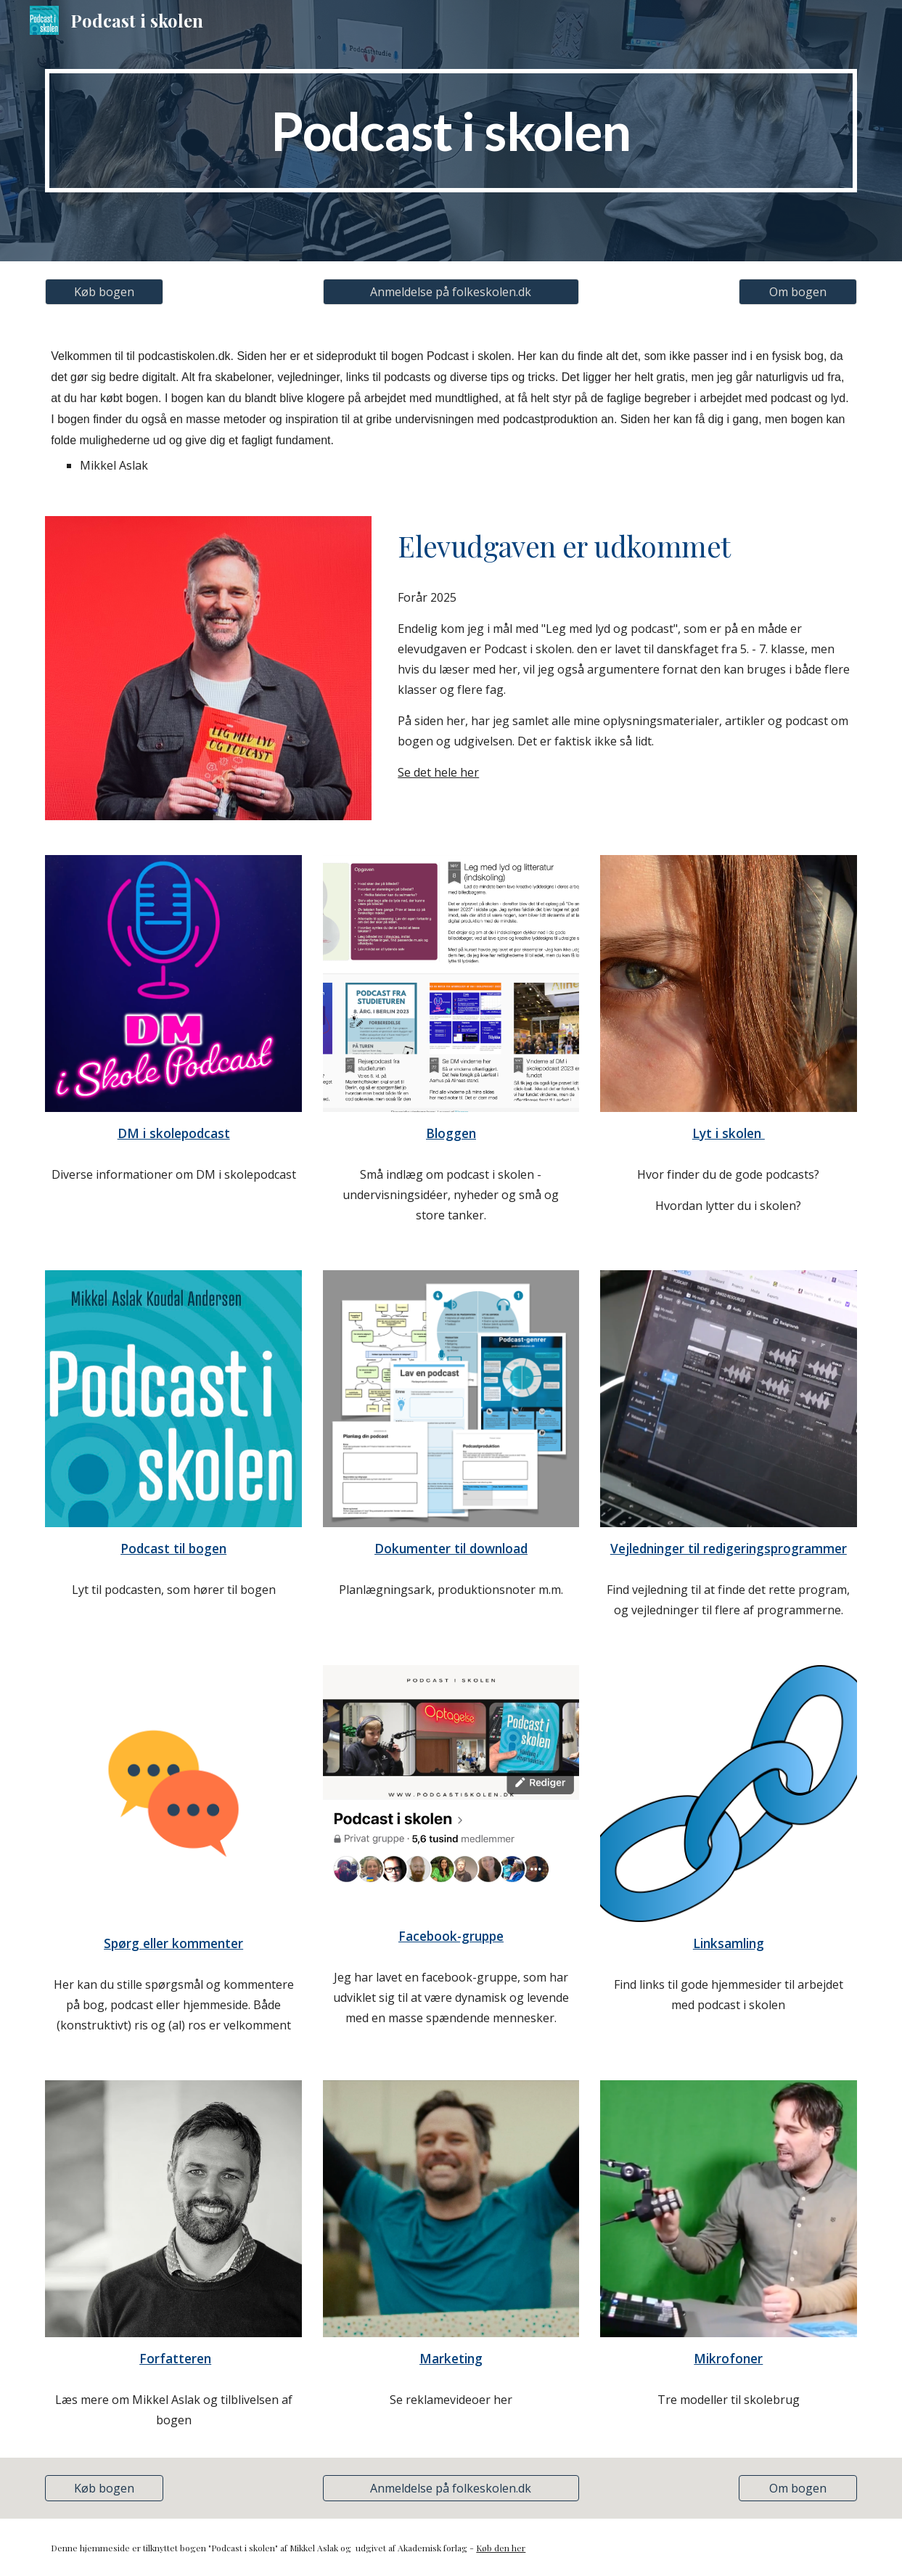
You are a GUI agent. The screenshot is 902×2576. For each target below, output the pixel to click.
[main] (450, 130)
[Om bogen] (797, 291)
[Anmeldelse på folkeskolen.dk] (451, 291)
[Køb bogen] (104, 291)
